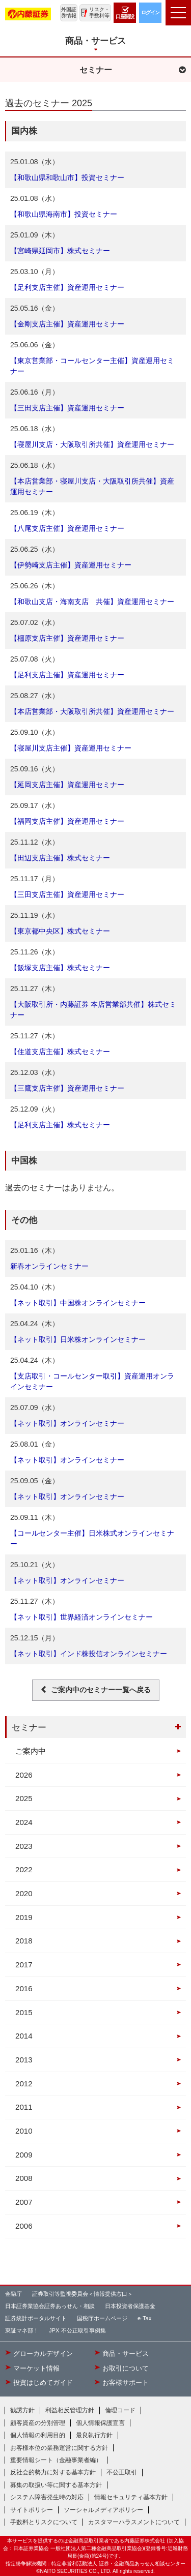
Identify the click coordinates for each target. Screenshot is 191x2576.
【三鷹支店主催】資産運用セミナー (67, 1088)
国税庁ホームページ (102, 2318)
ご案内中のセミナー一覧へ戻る (101, 1690)
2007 (24, 2202)
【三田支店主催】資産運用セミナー (67, 408)
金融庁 (13, 2294)
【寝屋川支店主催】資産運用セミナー (70, 748)
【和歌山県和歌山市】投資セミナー (67, 177)
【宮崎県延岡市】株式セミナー (60, 251)
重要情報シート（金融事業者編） (56, 2460)
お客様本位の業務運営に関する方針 (59, 2447)
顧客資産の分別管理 (37, 2423)
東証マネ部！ (22, 2330)
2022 (24, 1869)
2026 (24, 1775)
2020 (24, 1893)
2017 (24, 1964)
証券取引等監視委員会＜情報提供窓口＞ (82, 2294)
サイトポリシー (31, 2509)
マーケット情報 (36, 2368)
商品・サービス (125, 2353)
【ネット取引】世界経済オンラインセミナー (81, 1617)
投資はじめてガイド (43, 2382)
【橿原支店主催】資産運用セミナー (67, 638)
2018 (24, 1940)
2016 (24, 1988)
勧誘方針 (22, 2410)
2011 (24, 2107)
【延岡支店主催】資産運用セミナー (67, 785)
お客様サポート (125, 2382)
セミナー (29, 1727)
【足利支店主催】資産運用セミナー (67, 287)
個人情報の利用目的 (37, 2435)
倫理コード (120, 2410)
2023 (24, 1846)
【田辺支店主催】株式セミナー (60, 858)
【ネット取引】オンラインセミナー (67, 1423)
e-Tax (144, 2318)
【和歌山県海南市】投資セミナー (63, 214)
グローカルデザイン (43, 2353)
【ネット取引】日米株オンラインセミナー (78, 1339)
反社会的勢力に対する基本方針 (53, 2472)
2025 (24, 1798)
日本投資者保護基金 (130, 2306)
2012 (24, 2083)
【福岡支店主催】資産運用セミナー (67, 821)
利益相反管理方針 (69, 2410)
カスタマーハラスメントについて (134, 2522)
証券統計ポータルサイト (36, 2318)
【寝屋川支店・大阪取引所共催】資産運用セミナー (92, 444)
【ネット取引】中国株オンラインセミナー (78, 1303)
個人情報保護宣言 (100, 2423)
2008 (24, 2178)
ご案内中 (30, 1751)
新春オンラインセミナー (49, 1266)
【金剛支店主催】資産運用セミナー (67, 324)
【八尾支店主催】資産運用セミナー (67, 528)
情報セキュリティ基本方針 (131, 2497)
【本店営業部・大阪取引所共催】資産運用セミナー (92, 711)
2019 (24, 1917)
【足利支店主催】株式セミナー (60, 1125)
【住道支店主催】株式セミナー (60, 1051)
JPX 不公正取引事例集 (77, 2330)
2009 (24, 2154)
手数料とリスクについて (43, 2522)
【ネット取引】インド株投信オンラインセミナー (88, 1654)
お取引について (125, 2368)
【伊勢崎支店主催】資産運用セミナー (70, 565)
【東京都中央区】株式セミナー (60, 931)
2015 (24, 2012)
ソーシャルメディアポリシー (103, 2509)
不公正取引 (121, 2472)
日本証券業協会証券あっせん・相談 (50, 2306)
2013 (24, 2059)
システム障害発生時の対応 (47, 2497)
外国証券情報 (68, 12)
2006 (24, 2226)
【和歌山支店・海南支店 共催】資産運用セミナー (92, 601)
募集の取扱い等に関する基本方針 (56, 2485)
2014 (24, 2035)
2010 (24, 2130)
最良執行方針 (94, 2435)
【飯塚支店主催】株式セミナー (60, 968)
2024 (24, 1822)
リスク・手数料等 (99, 12)
